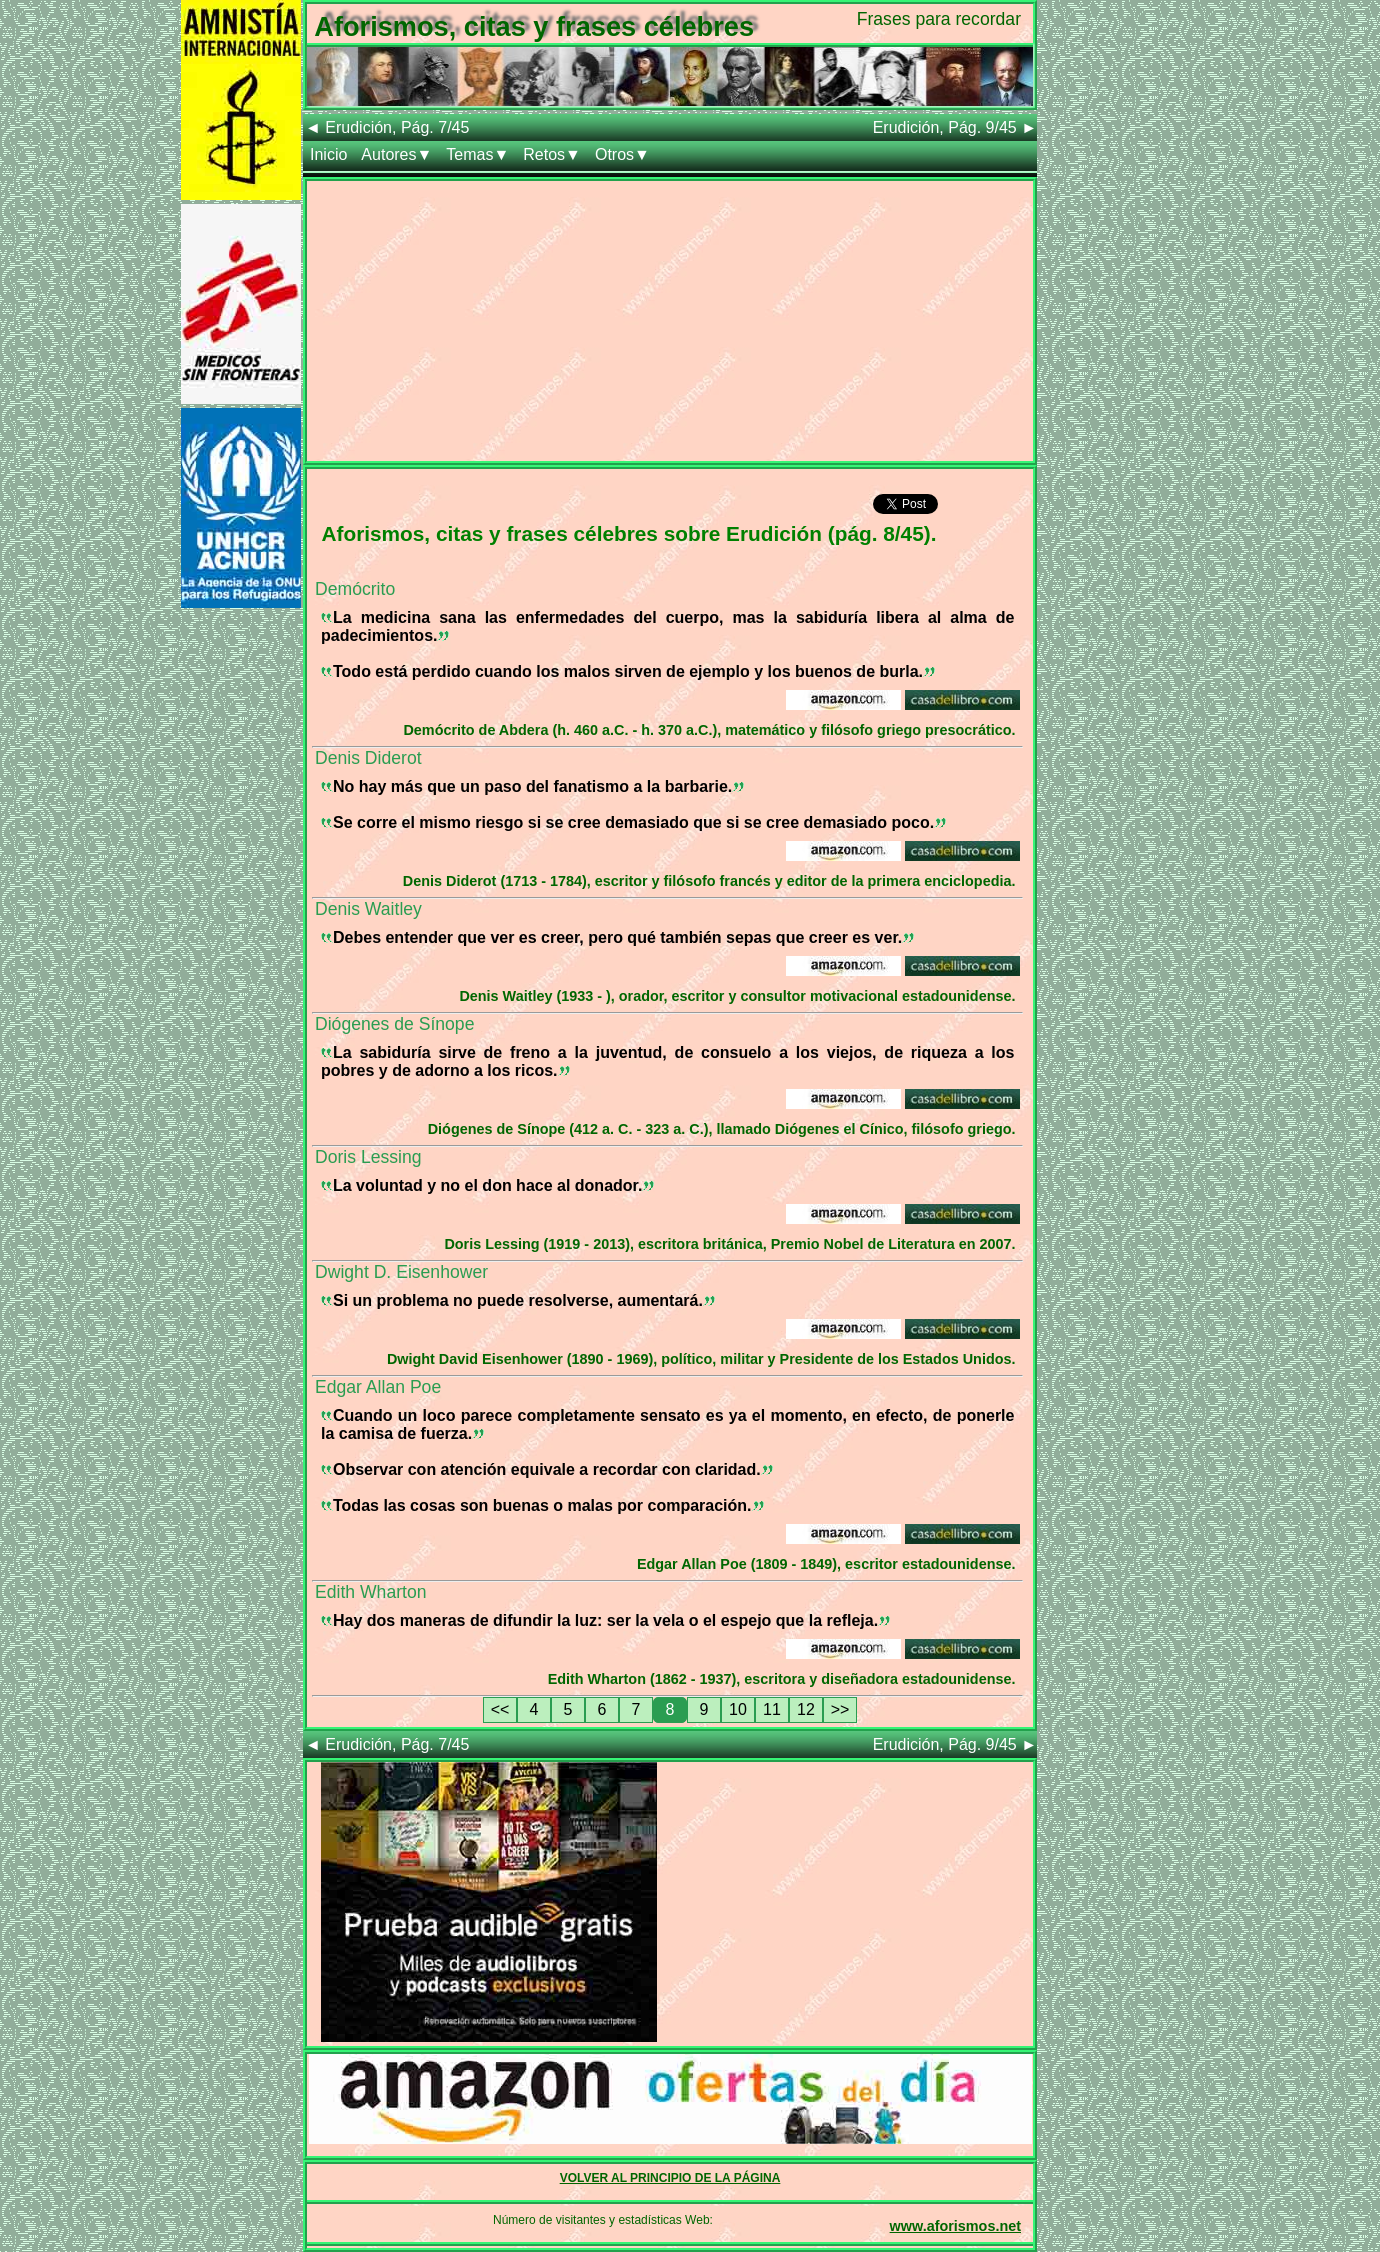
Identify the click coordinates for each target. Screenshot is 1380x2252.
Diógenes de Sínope (394, 1024)
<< (500, 1709)
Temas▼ (477, 154)
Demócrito (355, 589)
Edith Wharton (370, 1592)
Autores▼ (396, 154)
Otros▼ (622, 154)
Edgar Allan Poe (378, 1387)
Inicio (328, 154)
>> (840, 1709)
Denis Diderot (368, 758)
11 (772, 1709)
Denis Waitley (368, 909)
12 (806, 1709)
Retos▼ (552, 154)
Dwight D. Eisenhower (401, 1272)
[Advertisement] (670, 321)
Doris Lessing (368, 1157)
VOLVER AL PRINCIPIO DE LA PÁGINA (670, 2178)
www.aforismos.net (955, 2226)
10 (738, 1709)
